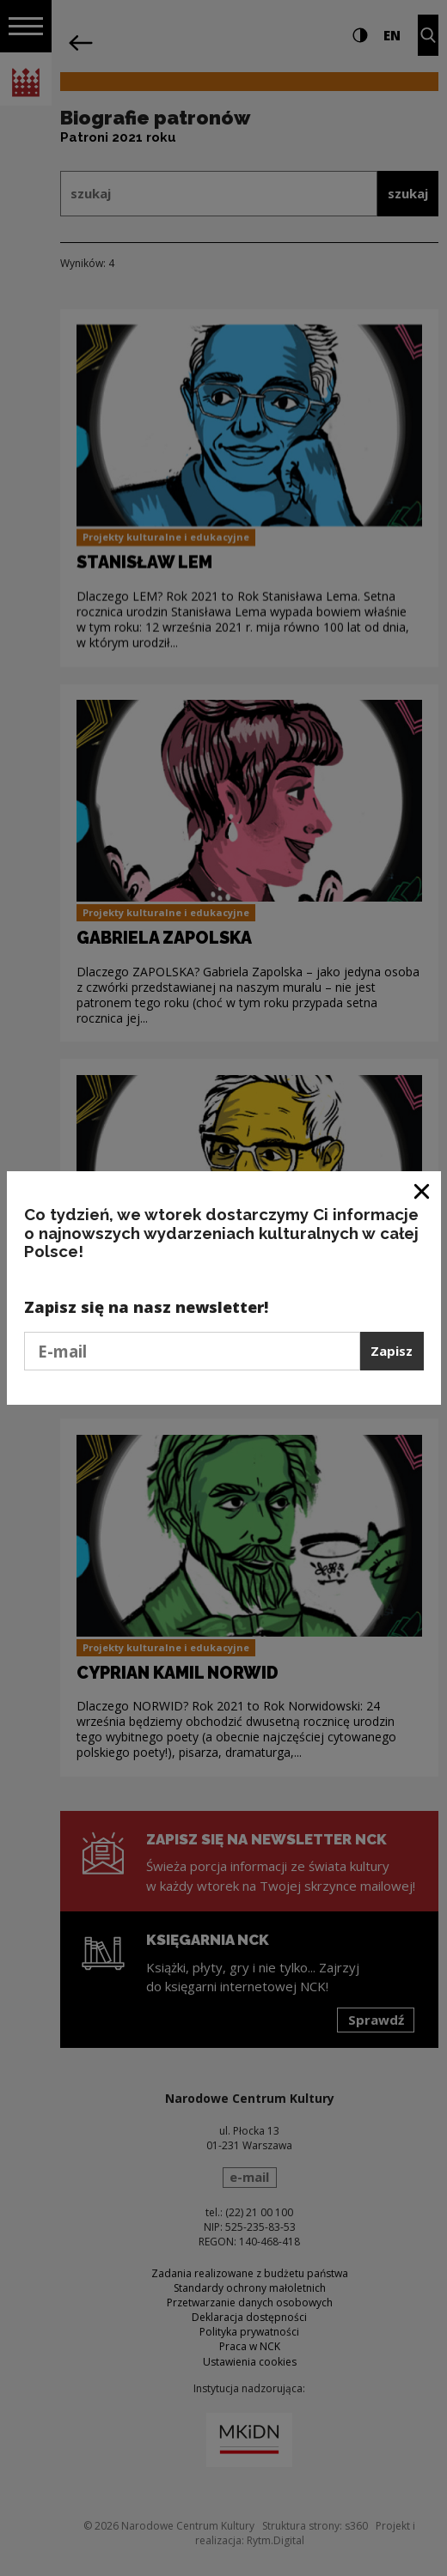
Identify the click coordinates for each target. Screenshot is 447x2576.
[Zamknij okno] (422, 1190)
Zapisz (391, 1350)
